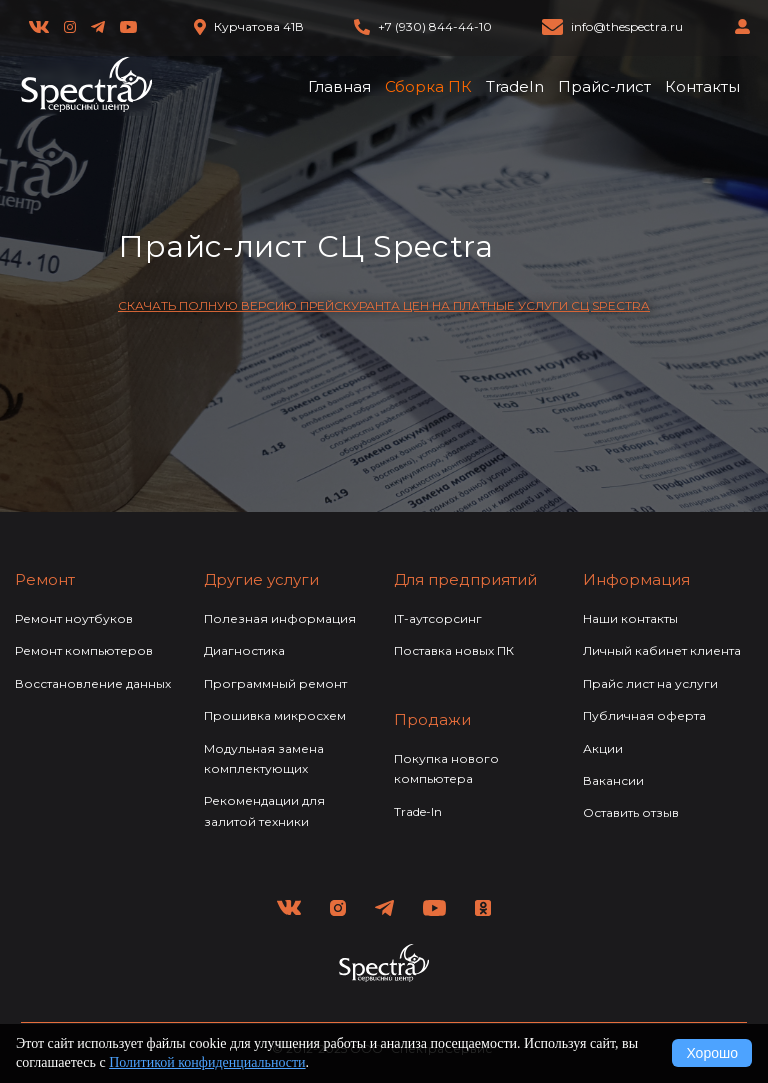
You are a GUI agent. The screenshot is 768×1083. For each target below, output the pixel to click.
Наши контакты (630, 618)
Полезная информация (280, 618)
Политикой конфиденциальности (207, 1062)
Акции (603, 748)
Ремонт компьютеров (84, 650)
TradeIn (515, 86)
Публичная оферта (644, 715)
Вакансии (613, 780)
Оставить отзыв (631, 812)
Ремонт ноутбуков (74, 618)
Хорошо (712, 1053)
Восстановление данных (93, 683)
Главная (339, 86)
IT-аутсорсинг (438, 618)
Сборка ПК (428, 86)
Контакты (702, 86)
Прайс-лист (604, 86)
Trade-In (418, 811)
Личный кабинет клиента (662, 650)
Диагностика (244, 650)
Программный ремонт (275, 683)
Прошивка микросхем (275, 715)
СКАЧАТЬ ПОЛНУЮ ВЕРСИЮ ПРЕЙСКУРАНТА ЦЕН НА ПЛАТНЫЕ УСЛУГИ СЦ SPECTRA (384, 305)
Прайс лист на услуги (650, 683)
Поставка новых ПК (454, 650)
